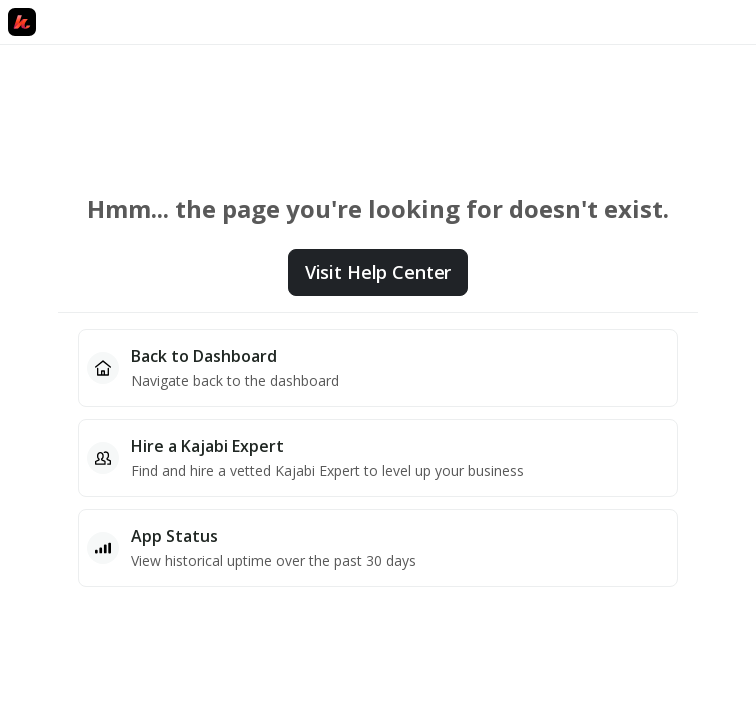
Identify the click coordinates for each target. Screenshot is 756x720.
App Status (174, 536)
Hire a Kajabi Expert (207, 446)
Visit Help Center (378, 272)
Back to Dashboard (204, 356)
